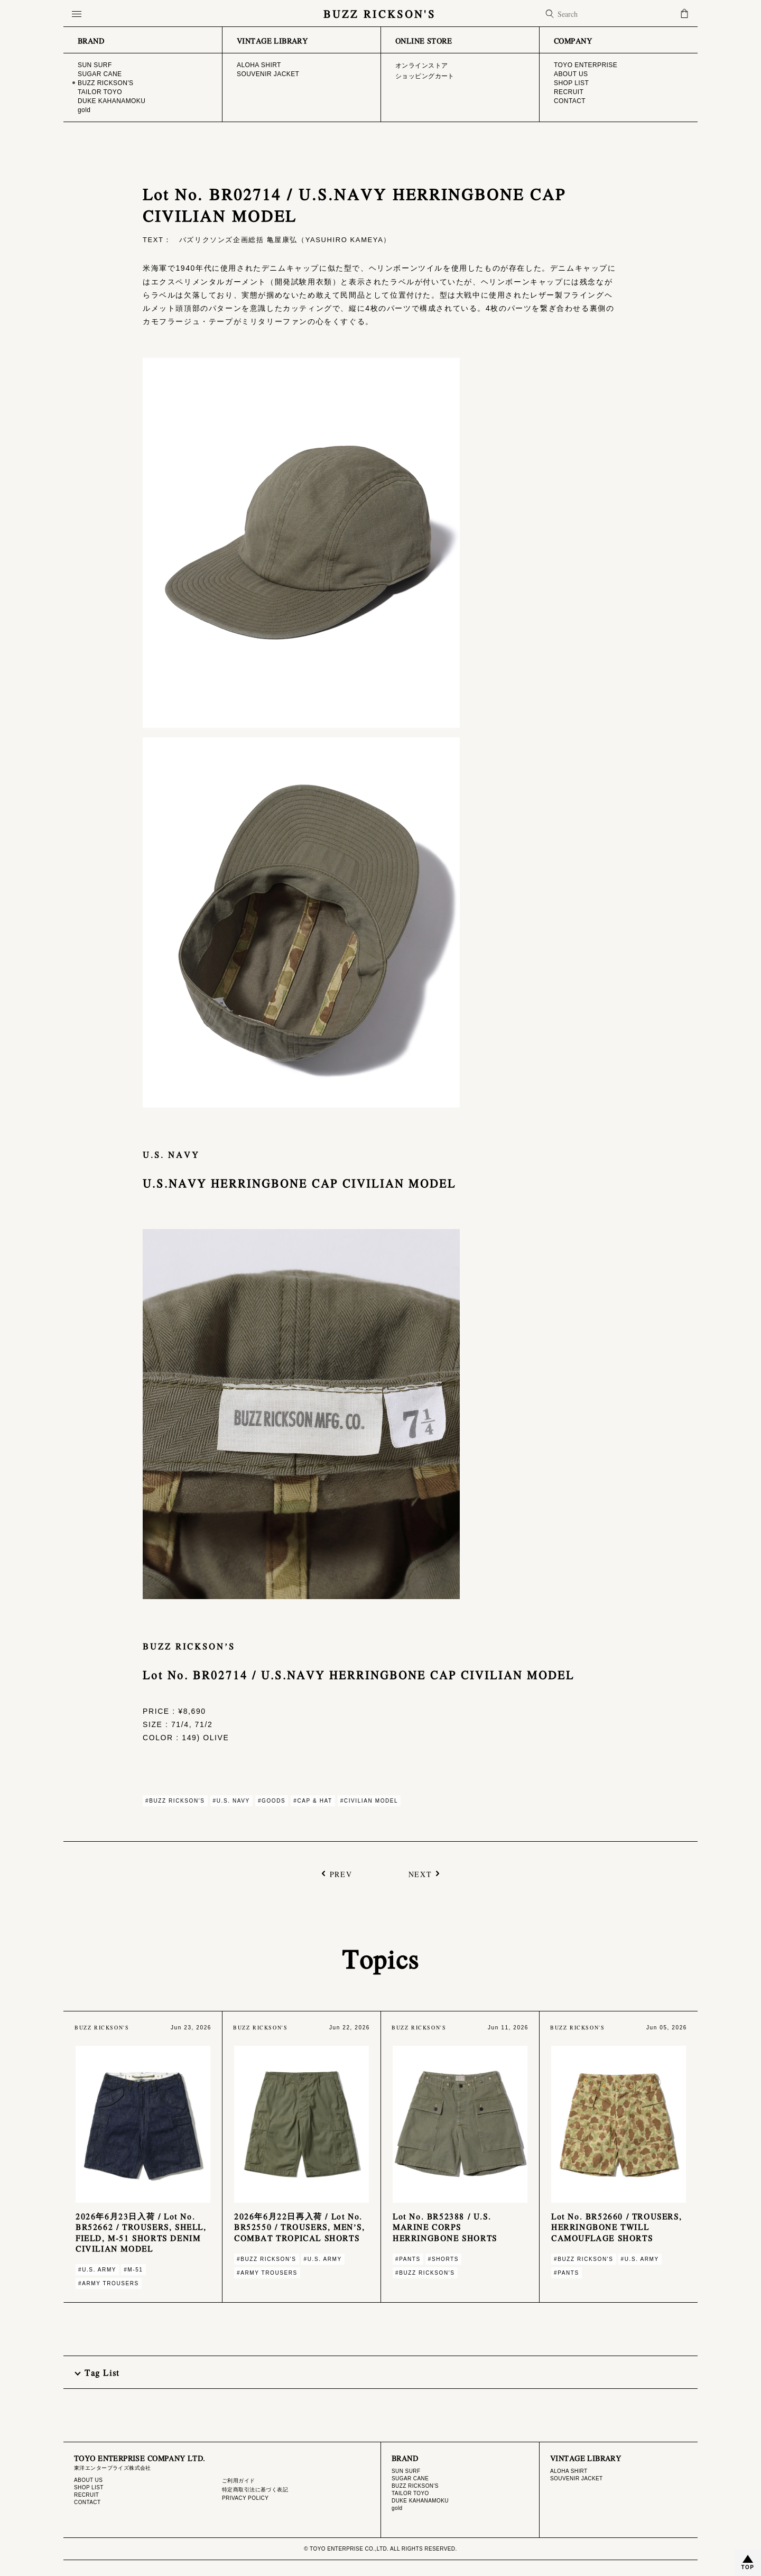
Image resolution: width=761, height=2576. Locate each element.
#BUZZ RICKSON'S (175, 1801)
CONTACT (87, 2502)
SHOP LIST (89, 2487)
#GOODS (271, 1801)
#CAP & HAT (312, 1801)
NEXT (420, 1873)
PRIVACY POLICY (245, 2498)
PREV (341, 1873)
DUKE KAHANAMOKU (420, 2501)
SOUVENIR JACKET (576, 2478)
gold (397, 2508)
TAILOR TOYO (410, 2493)
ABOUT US (88, 2480)
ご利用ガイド (238, 2480)
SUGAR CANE (410, 2478)
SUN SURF (406, 2471)
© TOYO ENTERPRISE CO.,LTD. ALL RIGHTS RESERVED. (380, 2549)
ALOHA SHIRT (569, 2471)
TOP (747, 2567)
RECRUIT (86, 2495)
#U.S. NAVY (231, 1801)
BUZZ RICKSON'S (380, 13)
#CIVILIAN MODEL (369, 1801)
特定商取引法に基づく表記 (255, 2489)
